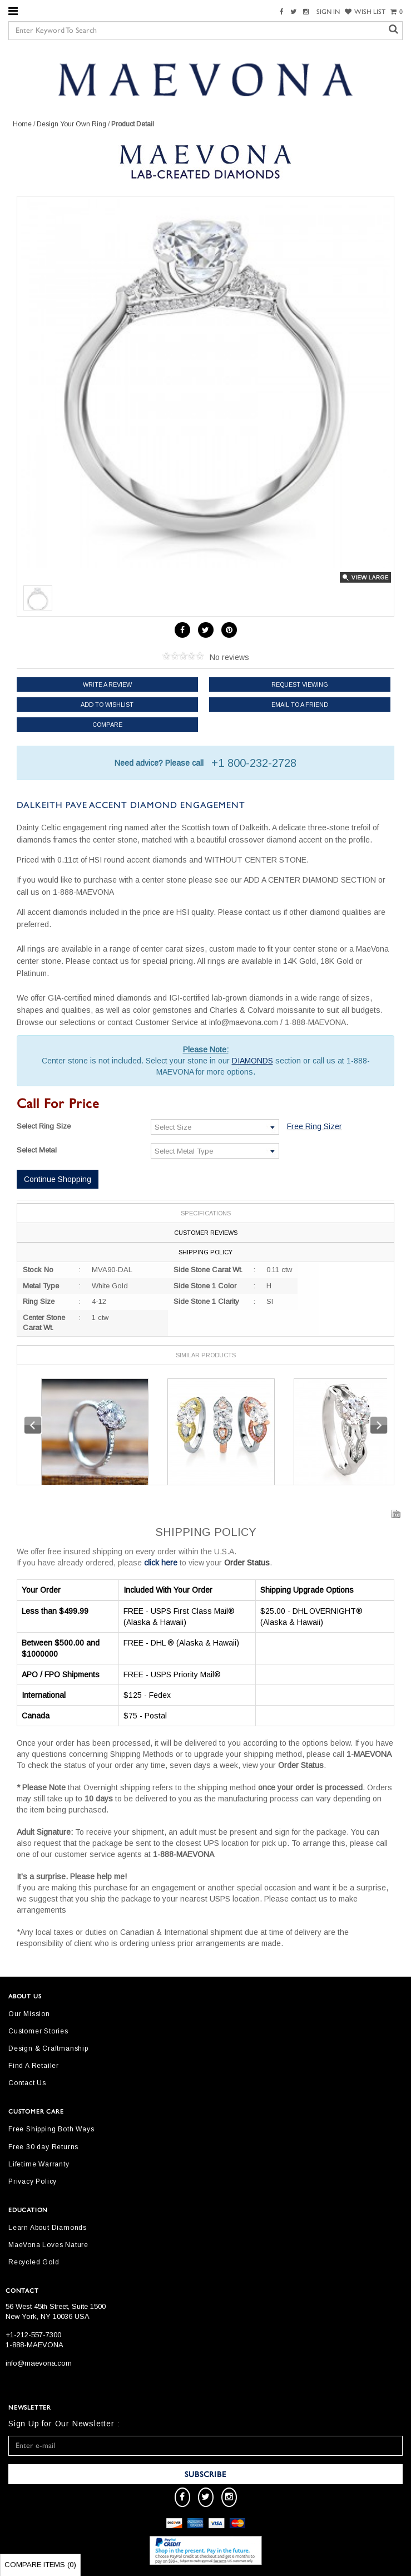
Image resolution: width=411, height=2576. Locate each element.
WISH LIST (365, 11)
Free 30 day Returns (43, 2147)
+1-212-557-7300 (33, 2335)
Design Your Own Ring (71, 124)
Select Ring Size (44, 1126)
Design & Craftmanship (48, 2048)
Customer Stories (38, 2031)
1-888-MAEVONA (34, 2345)
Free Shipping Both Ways (51, 2129)
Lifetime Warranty (39, 2164)
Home (22, 124)
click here (160, 1562)
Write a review (107, 684)
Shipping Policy (205, 1252)
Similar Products (206, 1355)
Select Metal (37, 1150)
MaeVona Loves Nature (48, 2245)
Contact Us (27, 2083)
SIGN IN (328, 11)
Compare (107, 724)
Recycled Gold (33, 2262)
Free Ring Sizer (314, 1126)
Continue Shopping (57, 1179)
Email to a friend (299, 704)
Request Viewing (299, 684)
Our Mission (29, 2014)
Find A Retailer (33, 2066)
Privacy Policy (32, 2181)
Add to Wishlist (107, 704)
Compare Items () (40, 2564)
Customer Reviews (205, 1232)
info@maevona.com (39, 2363)
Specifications (206, 1213)
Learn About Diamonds (47, 2228)
